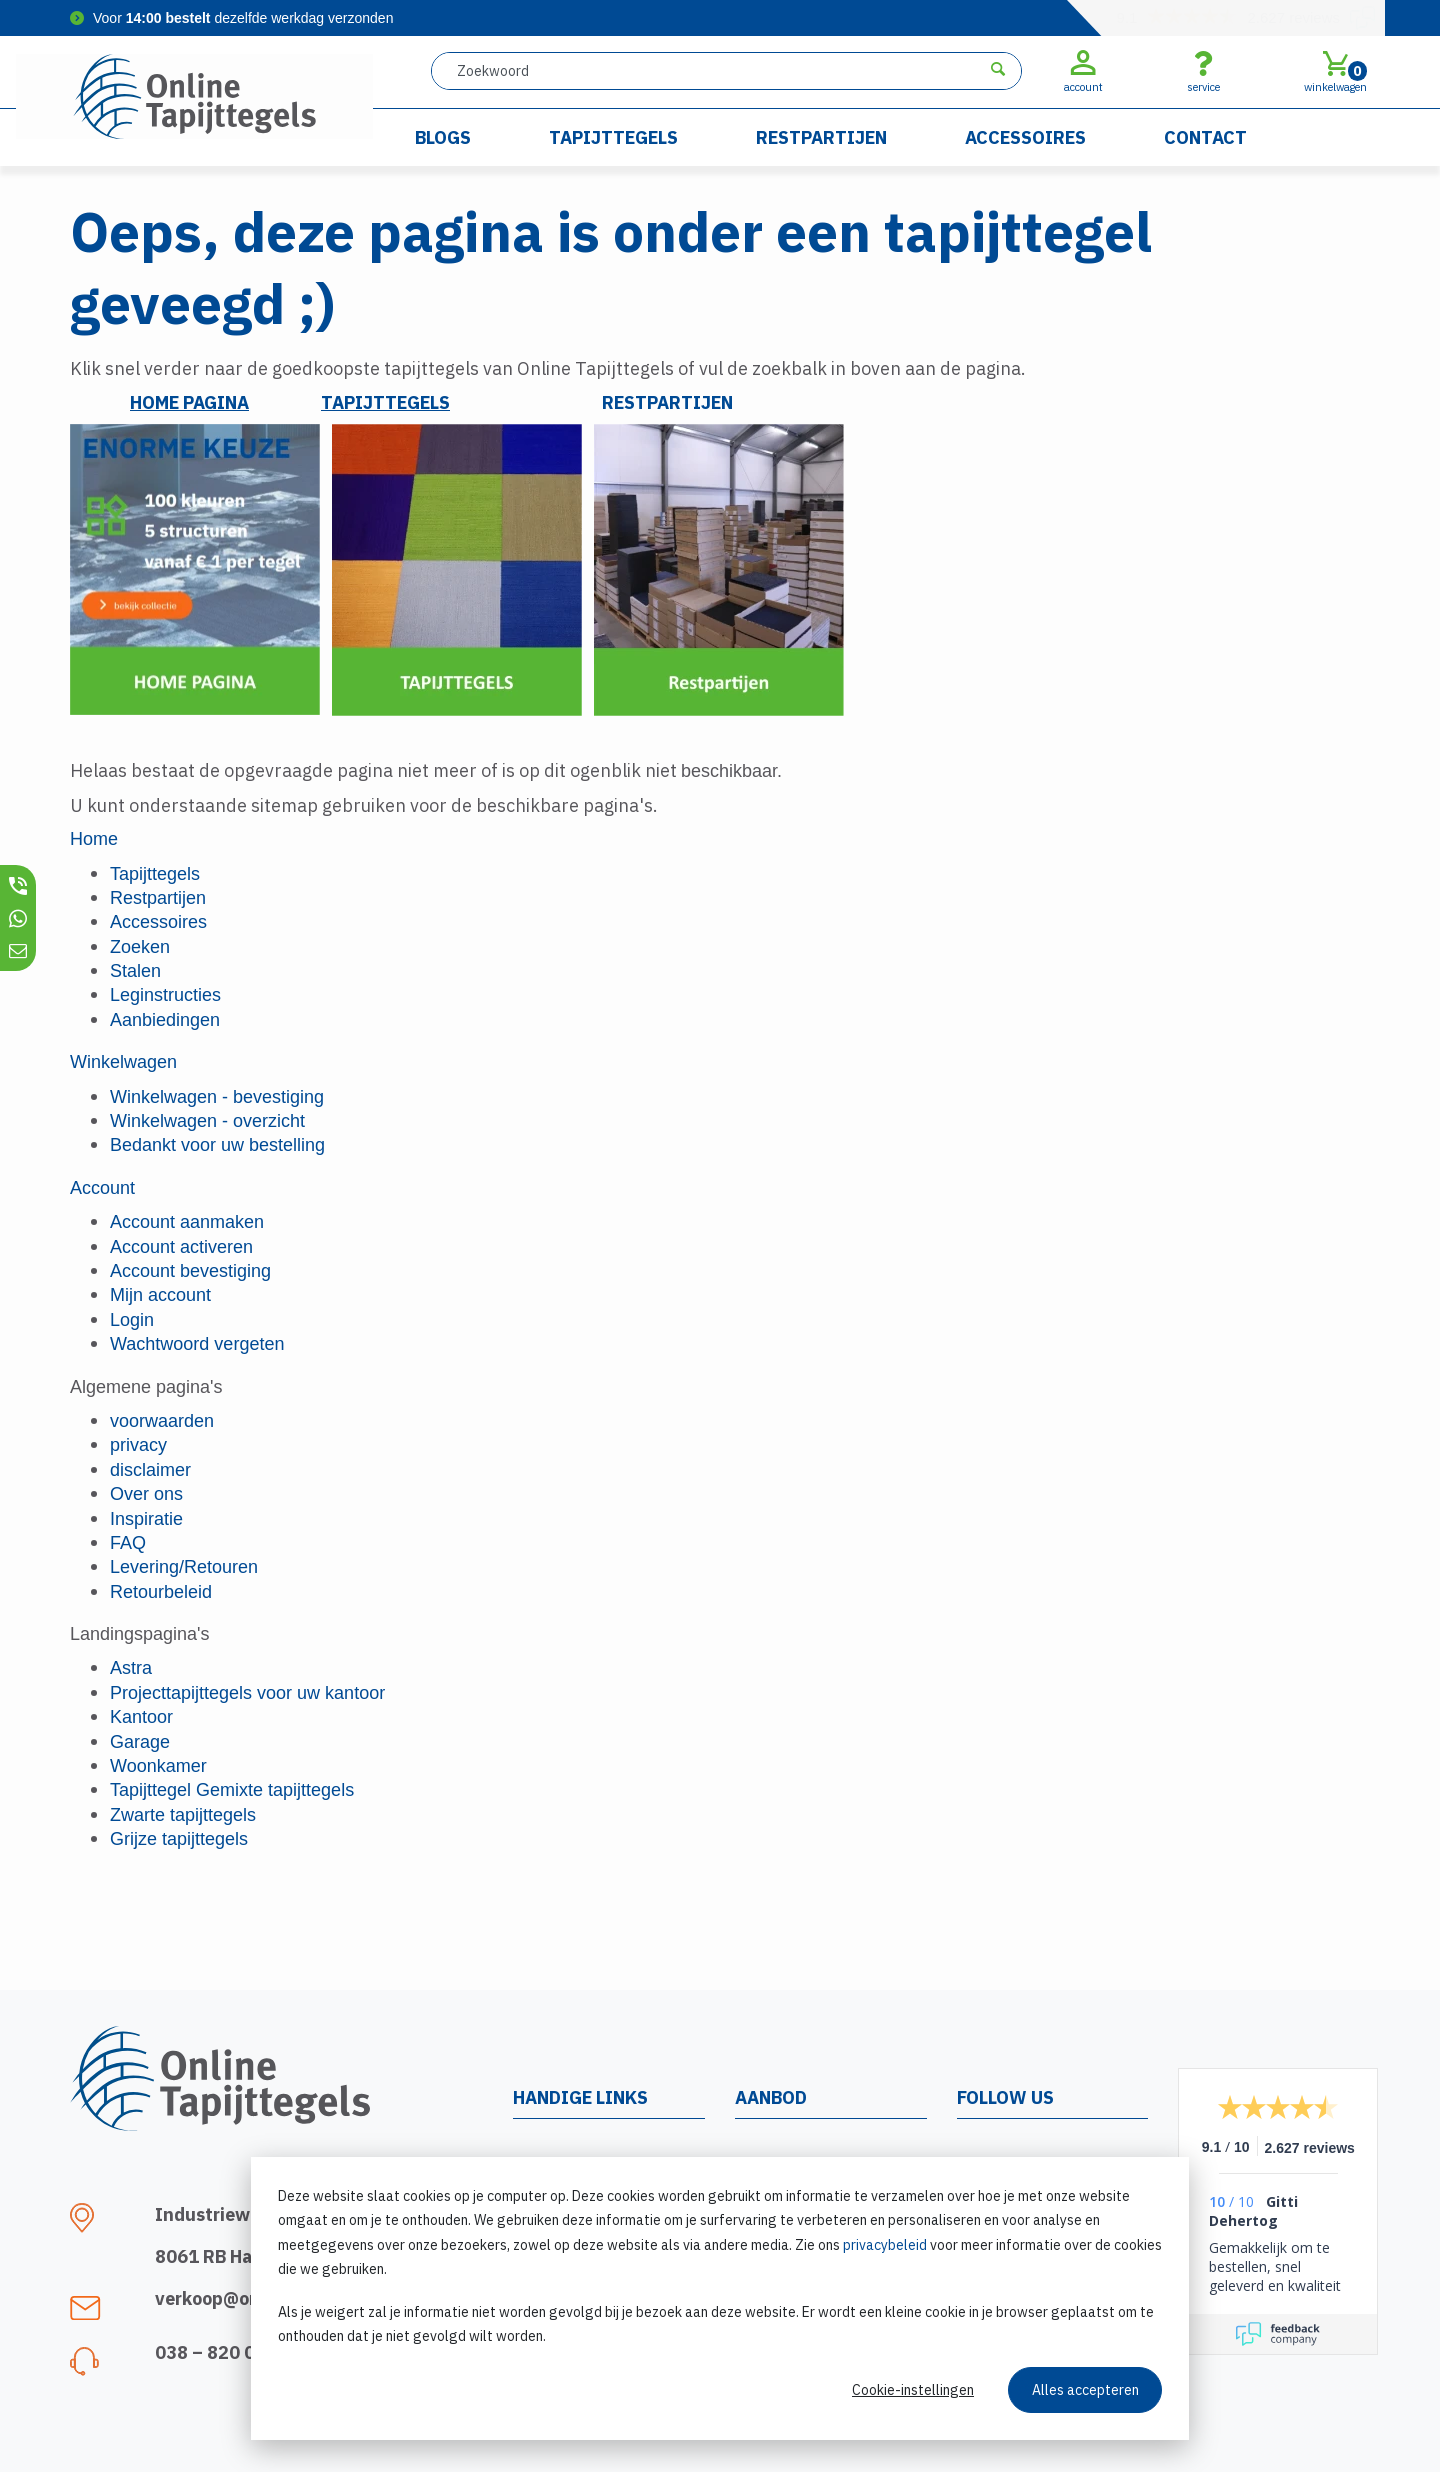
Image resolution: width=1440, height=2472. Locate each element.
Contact (1205, 137)
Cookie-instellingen (913, 2390)
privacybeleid (885, 2245)
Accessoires (1025, 137)
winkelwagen (1335, 70)
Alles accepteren (1085, 2390)
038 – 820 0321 (221, 2352)
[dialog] (720, 2298)
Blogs (443, 137)
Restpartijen (821, 137)
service (1203, 70)
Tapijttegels (613, 137)
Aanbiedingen (165, 1020)
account (1083, 70)
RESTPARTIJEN (667, 402)
